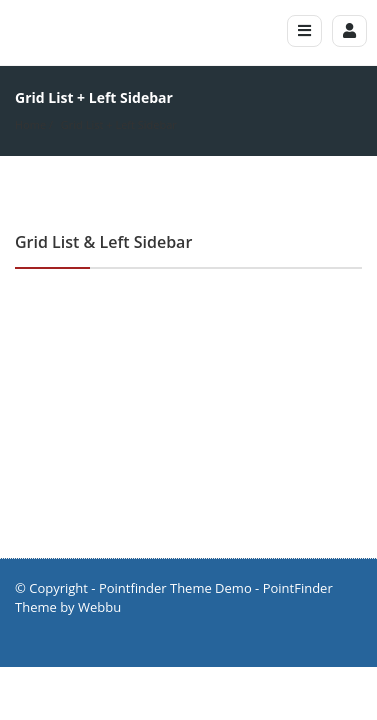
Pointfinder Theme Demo (175, 588)
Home (30, 124)
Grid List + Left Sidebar (119, 124)
